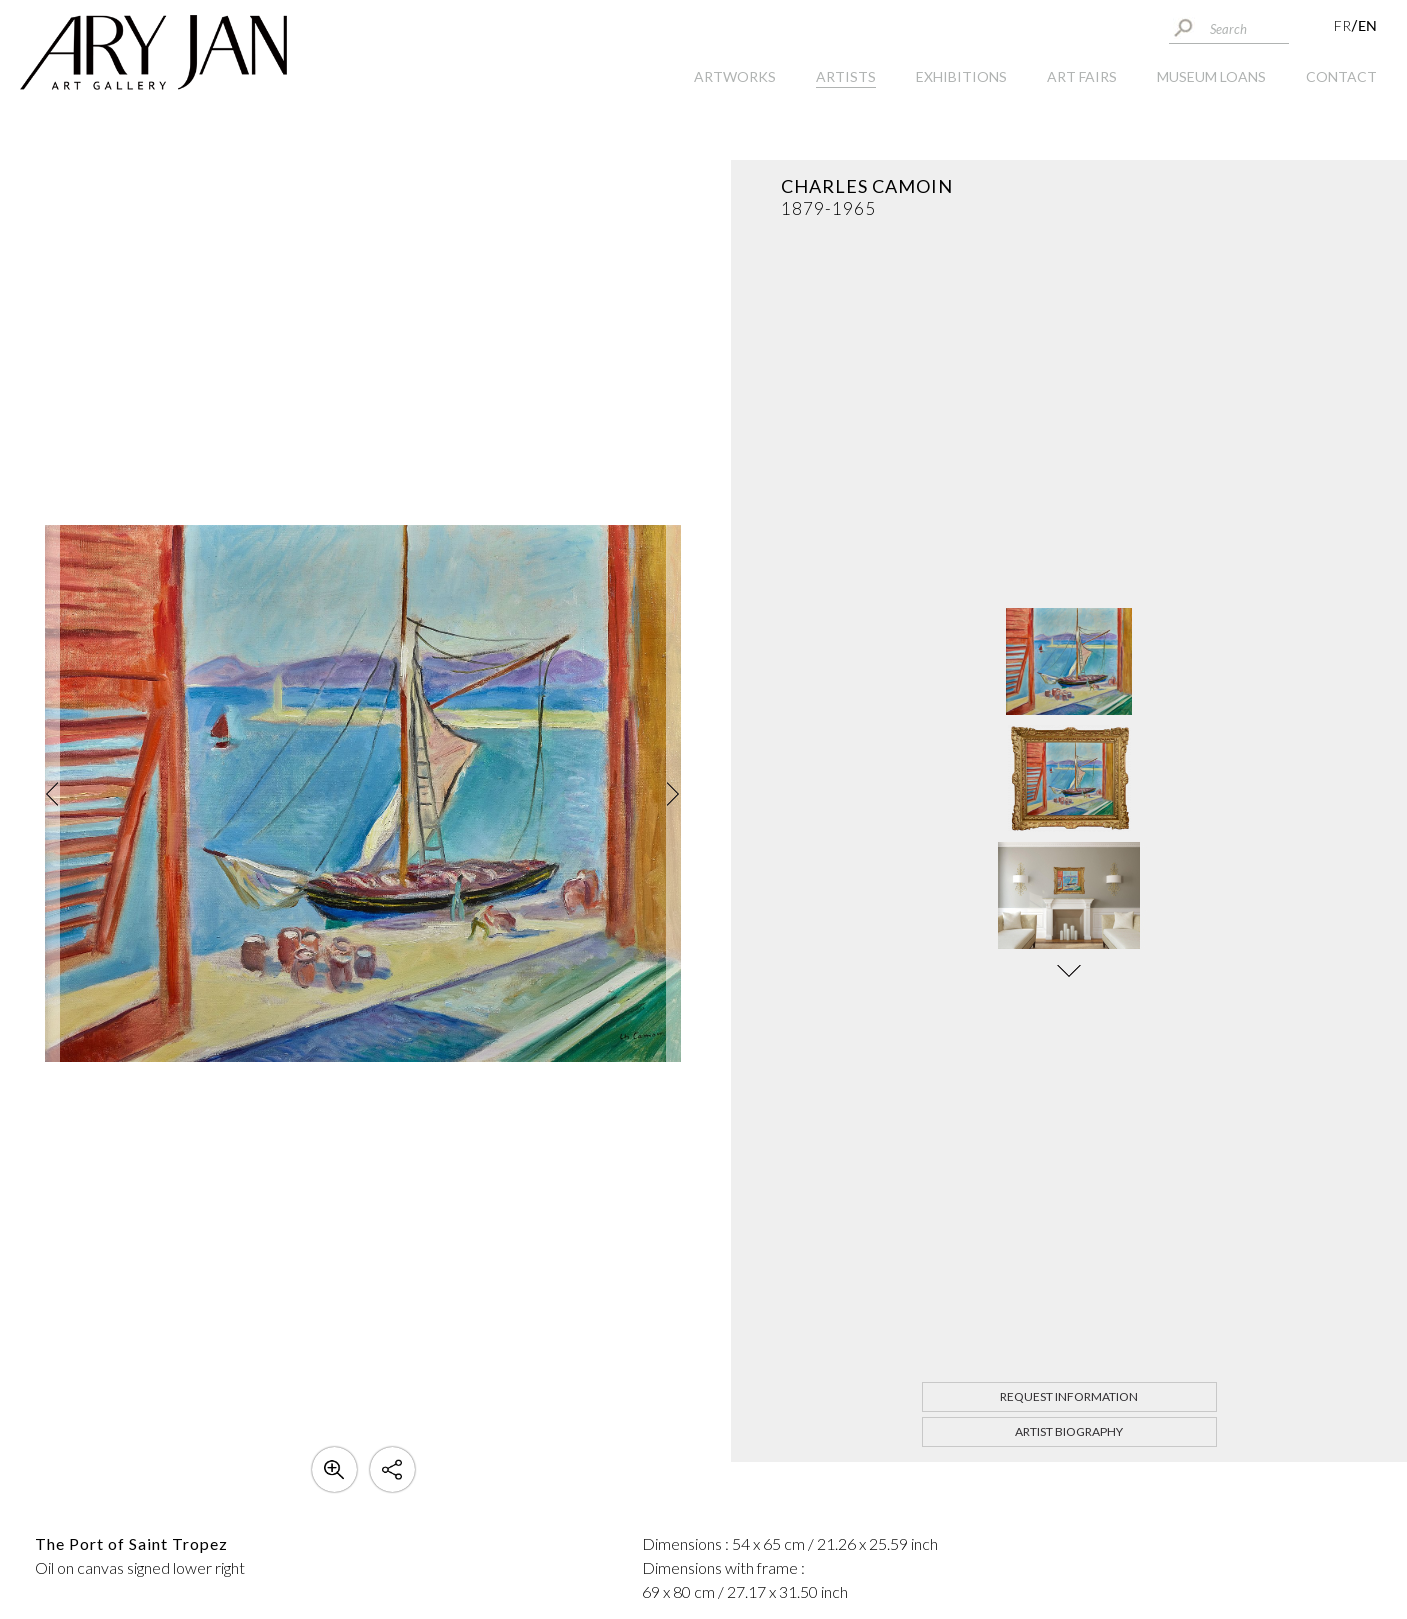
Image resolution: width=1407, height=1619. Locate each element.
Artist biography (1069, 1431)
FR (1342, 25)
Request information (1069, 1396)
